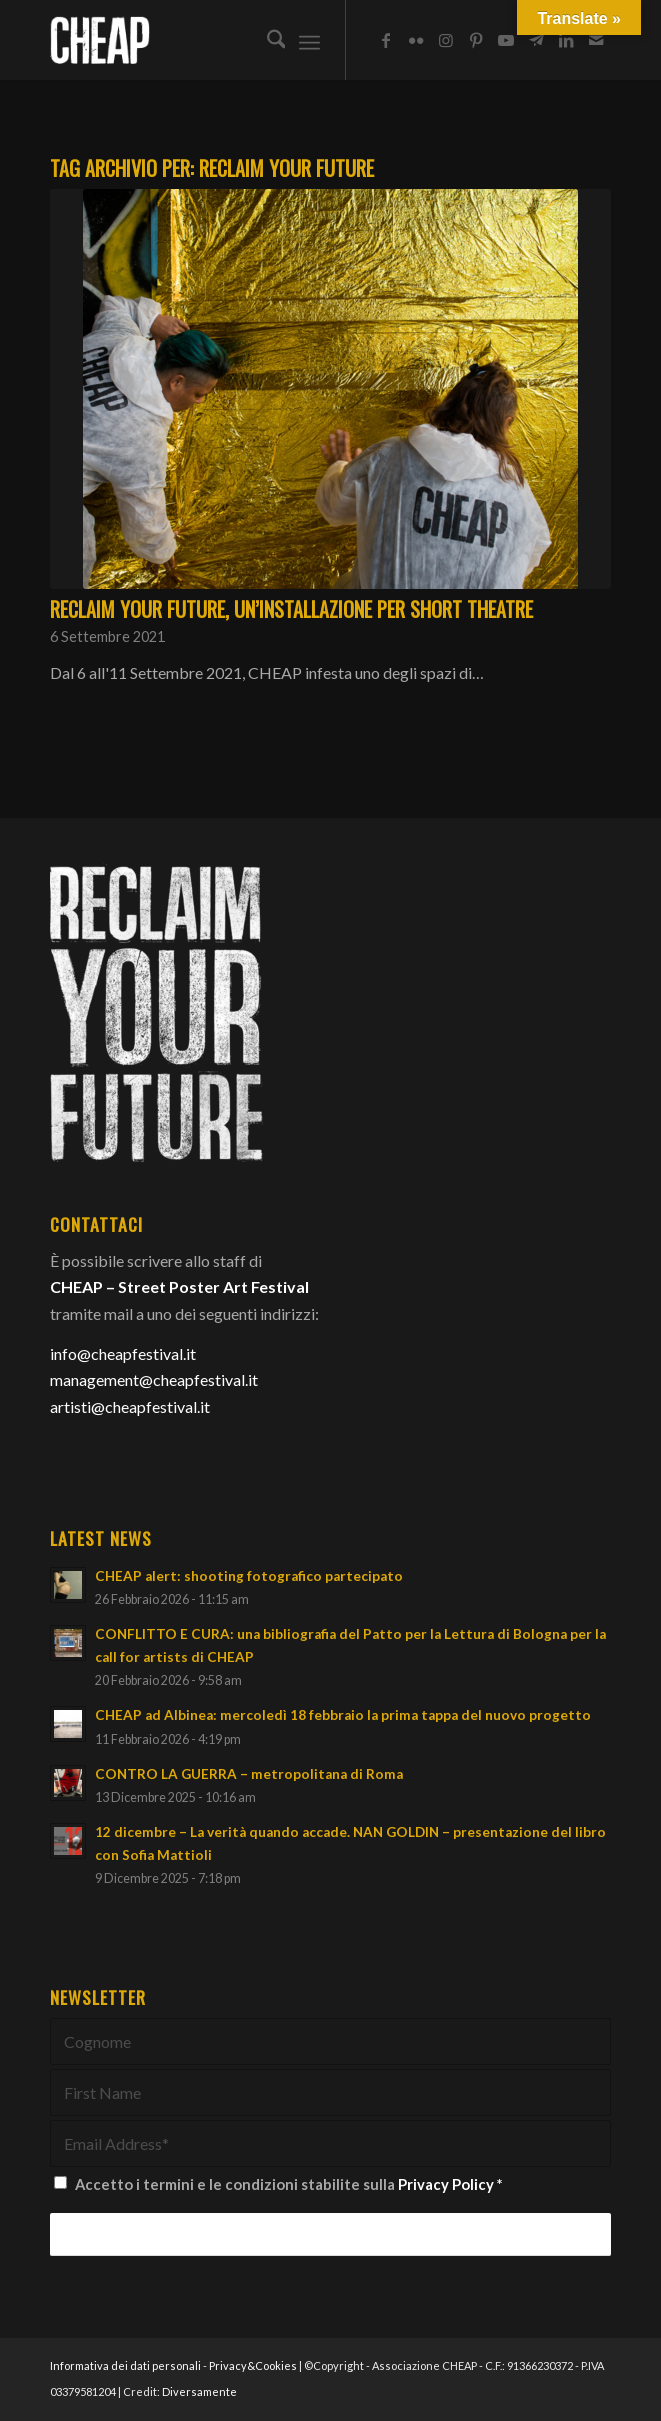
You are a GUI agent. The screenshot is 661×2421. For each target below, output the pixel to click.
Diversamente (199, 2391)
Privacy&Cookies (253, 2365)
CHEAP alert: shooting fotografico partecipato (249, 1576)
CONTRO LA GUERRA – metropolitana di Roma (249, 1774)
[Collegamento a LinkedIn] (566, 40)
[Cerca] (266, 40)
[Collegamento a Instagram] (446, 40)
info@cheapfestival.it (123, 1353)
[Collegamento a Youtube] (506, 40)
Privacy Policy (446, 2184)
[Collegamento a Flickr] (416, 40)
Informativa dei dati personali (125, 2365)
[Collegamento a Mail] (596, 40)
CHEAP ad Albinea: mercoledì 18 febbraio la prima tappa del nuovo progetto (343, 1715)
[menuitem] (266, 40)
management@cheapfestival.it (154, 1379)
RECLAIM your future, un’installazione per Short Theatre (291, 609)
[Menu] (309, 40)
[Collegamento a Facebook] (386, 40)
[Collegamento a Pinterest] (476, 40)
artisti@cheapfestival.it (130, 1406)
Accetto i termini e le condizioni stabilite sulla (288, 2184)
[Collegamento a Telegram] (536, 40)
